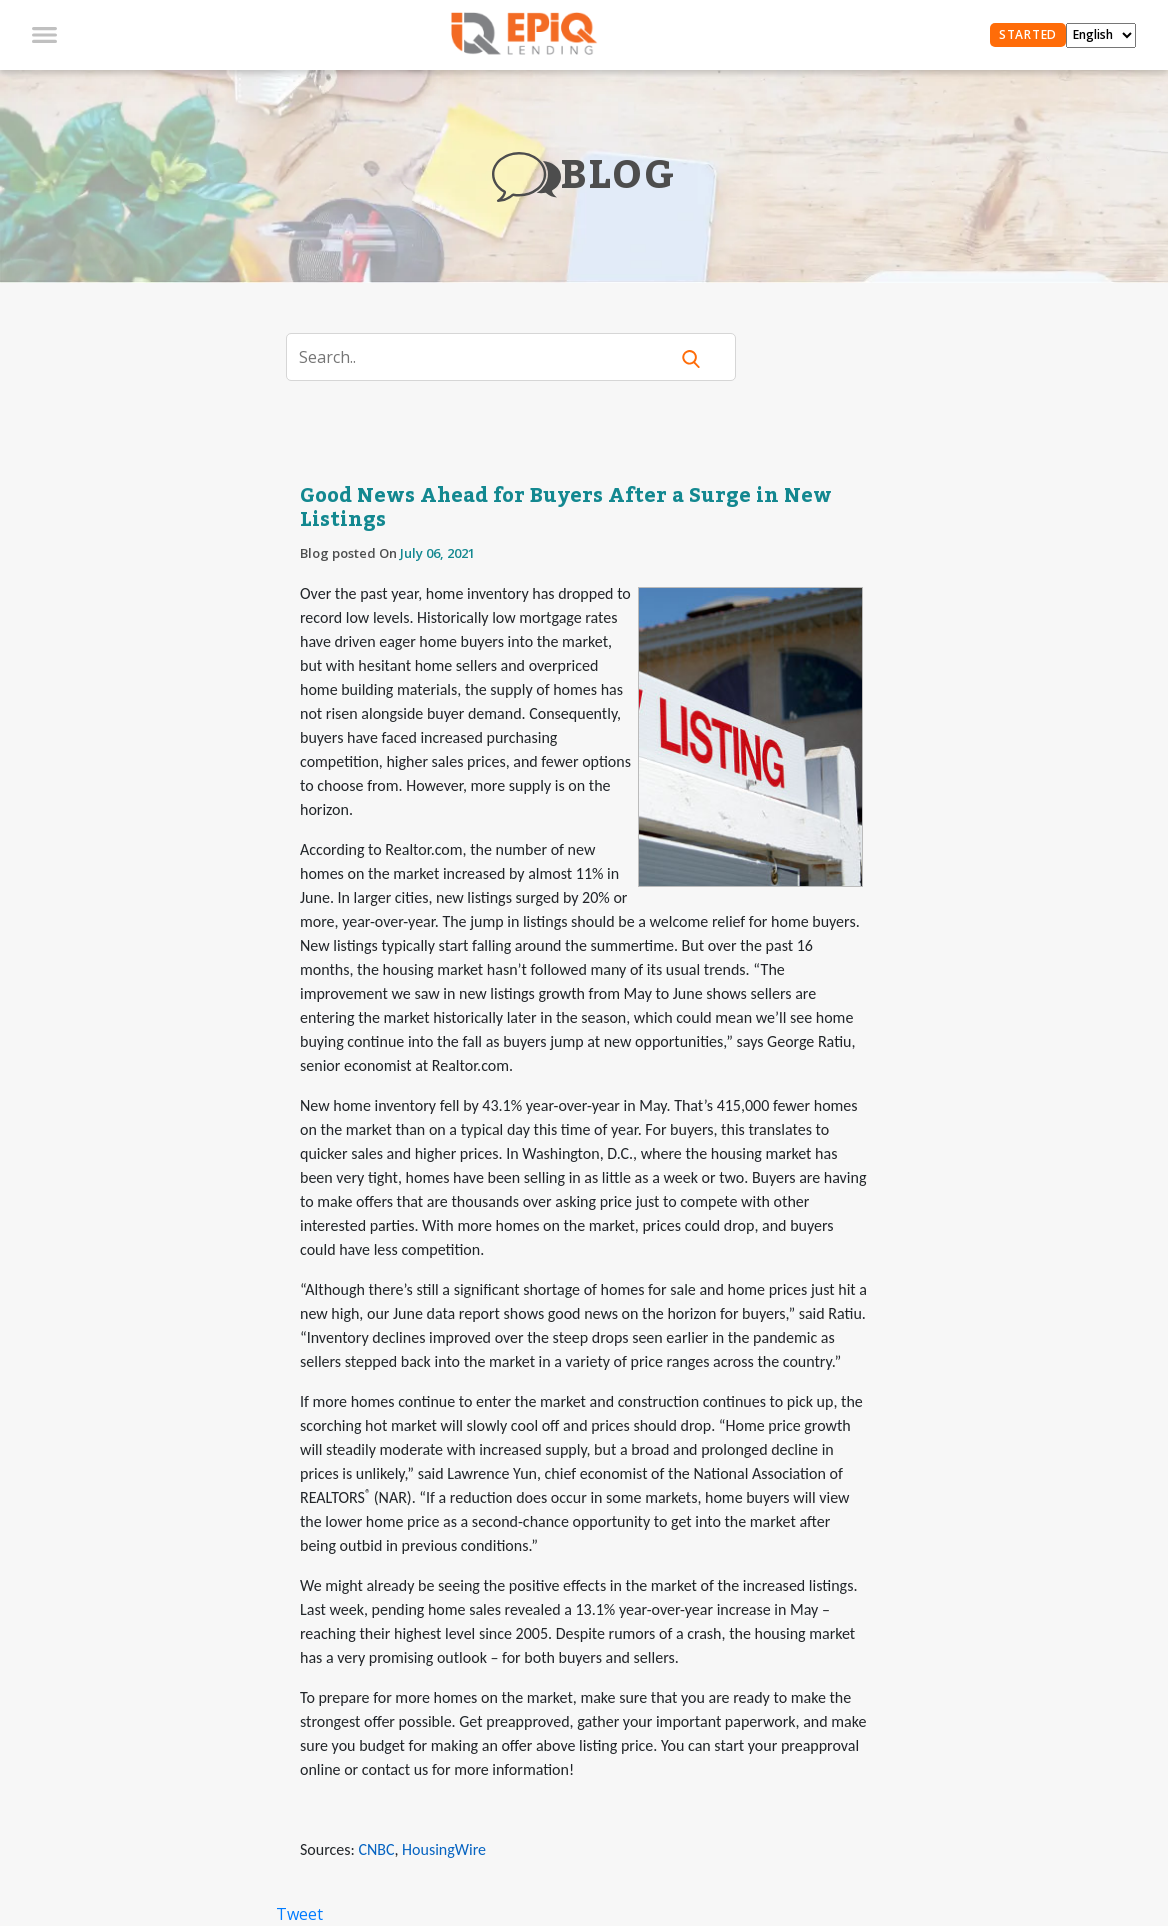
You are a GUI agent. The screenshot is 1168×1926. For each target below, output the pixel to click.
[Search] (489, 357)
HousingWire (444, 1849)
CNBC (376, 1849)
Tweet (299, 1914)
